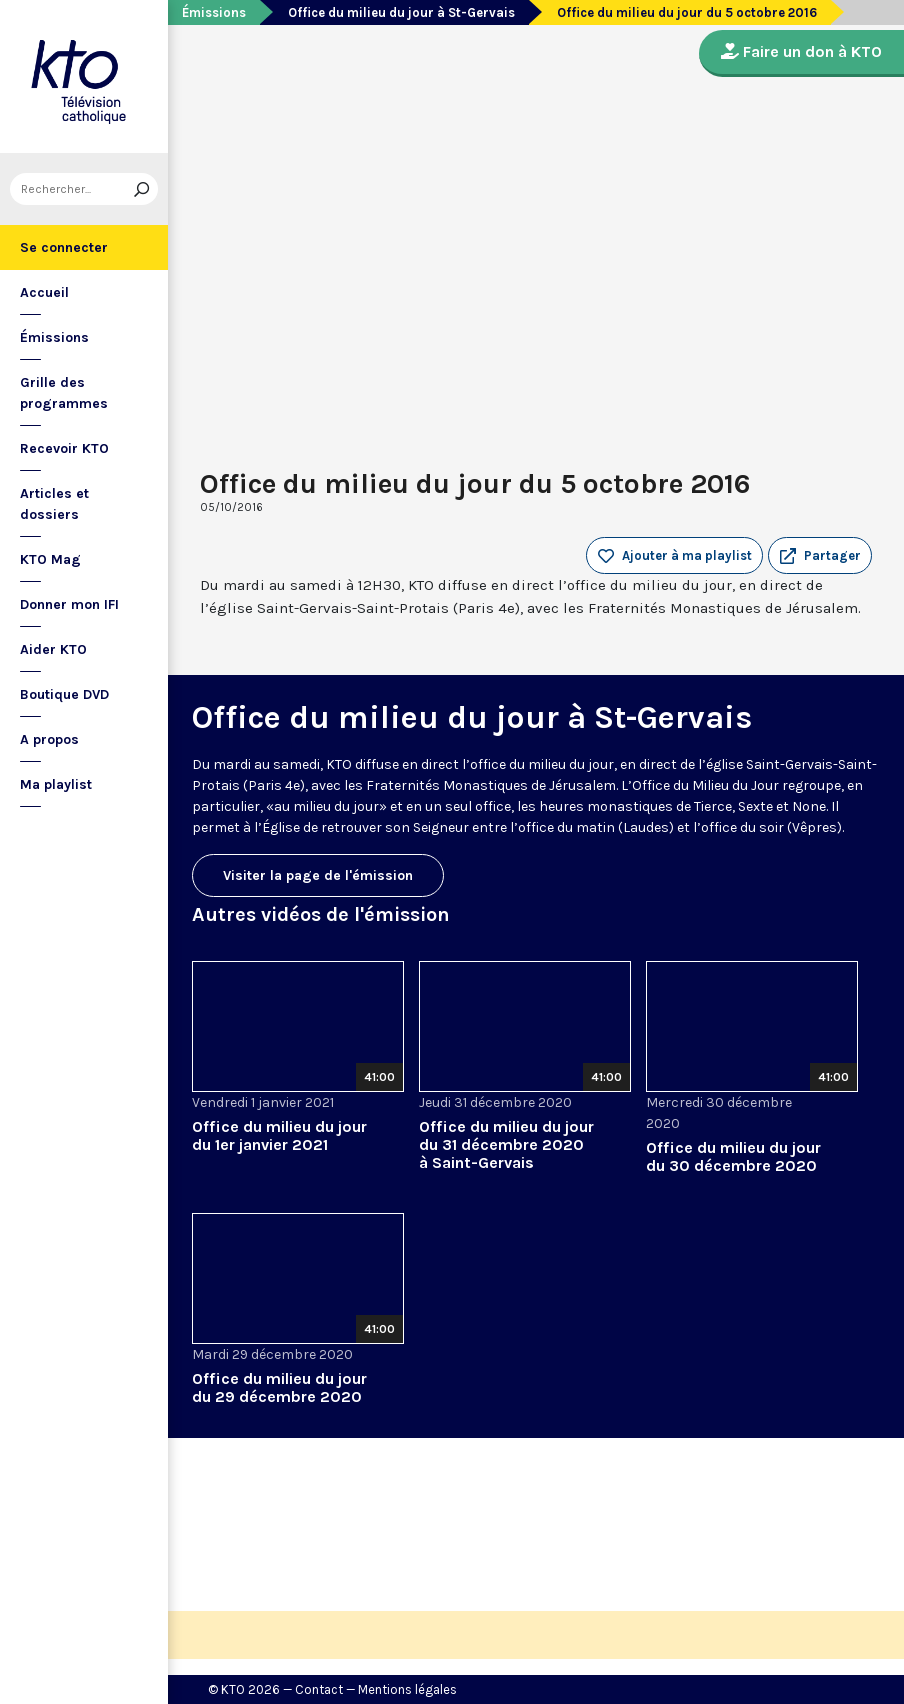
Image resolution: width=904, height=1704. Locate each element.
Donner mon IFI (69, 604)
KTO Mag (50, 559)
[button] (820, 556)
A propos (49, 739)
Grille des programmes (64, 393)
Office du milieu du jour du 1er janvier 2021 (279, 1135)
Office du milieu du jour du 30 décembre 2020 (733, 1156)
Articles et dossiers (54, 504)
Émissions (54, 337)
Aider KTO (53, 649)
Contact (319, 1689)
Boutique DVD (64, 694)
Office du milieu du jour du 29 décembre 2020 (279, 1387)
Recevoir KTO (64, 448)
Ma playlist (56, 784)
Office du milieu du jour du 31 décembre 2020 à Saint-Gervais (506, 1144)
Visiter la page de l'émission (318, 875)
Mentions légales (407, 1689)
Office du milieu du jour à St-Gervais (401, 12)
